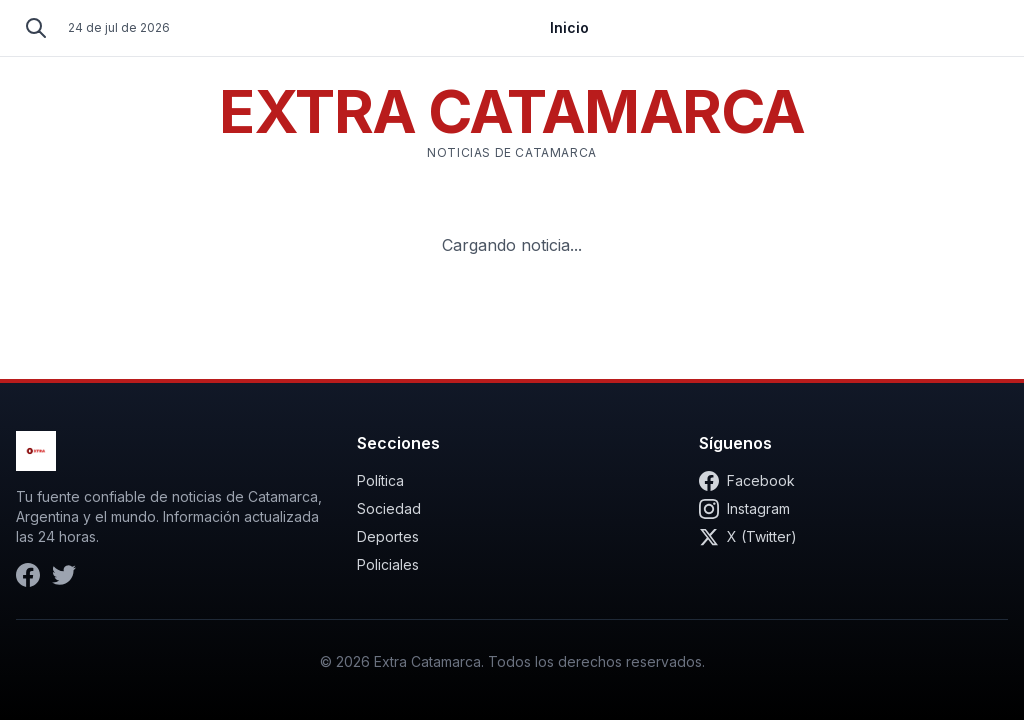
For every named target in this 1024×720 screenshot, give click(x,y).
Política (380, 480)
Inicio (569, 27)
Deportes (388, 536)
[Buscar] (36, 28)
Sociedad (389, 508)
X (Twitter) (748, 537)
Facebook (747, 481)
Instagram (744, 509)
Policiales (388, 564)
